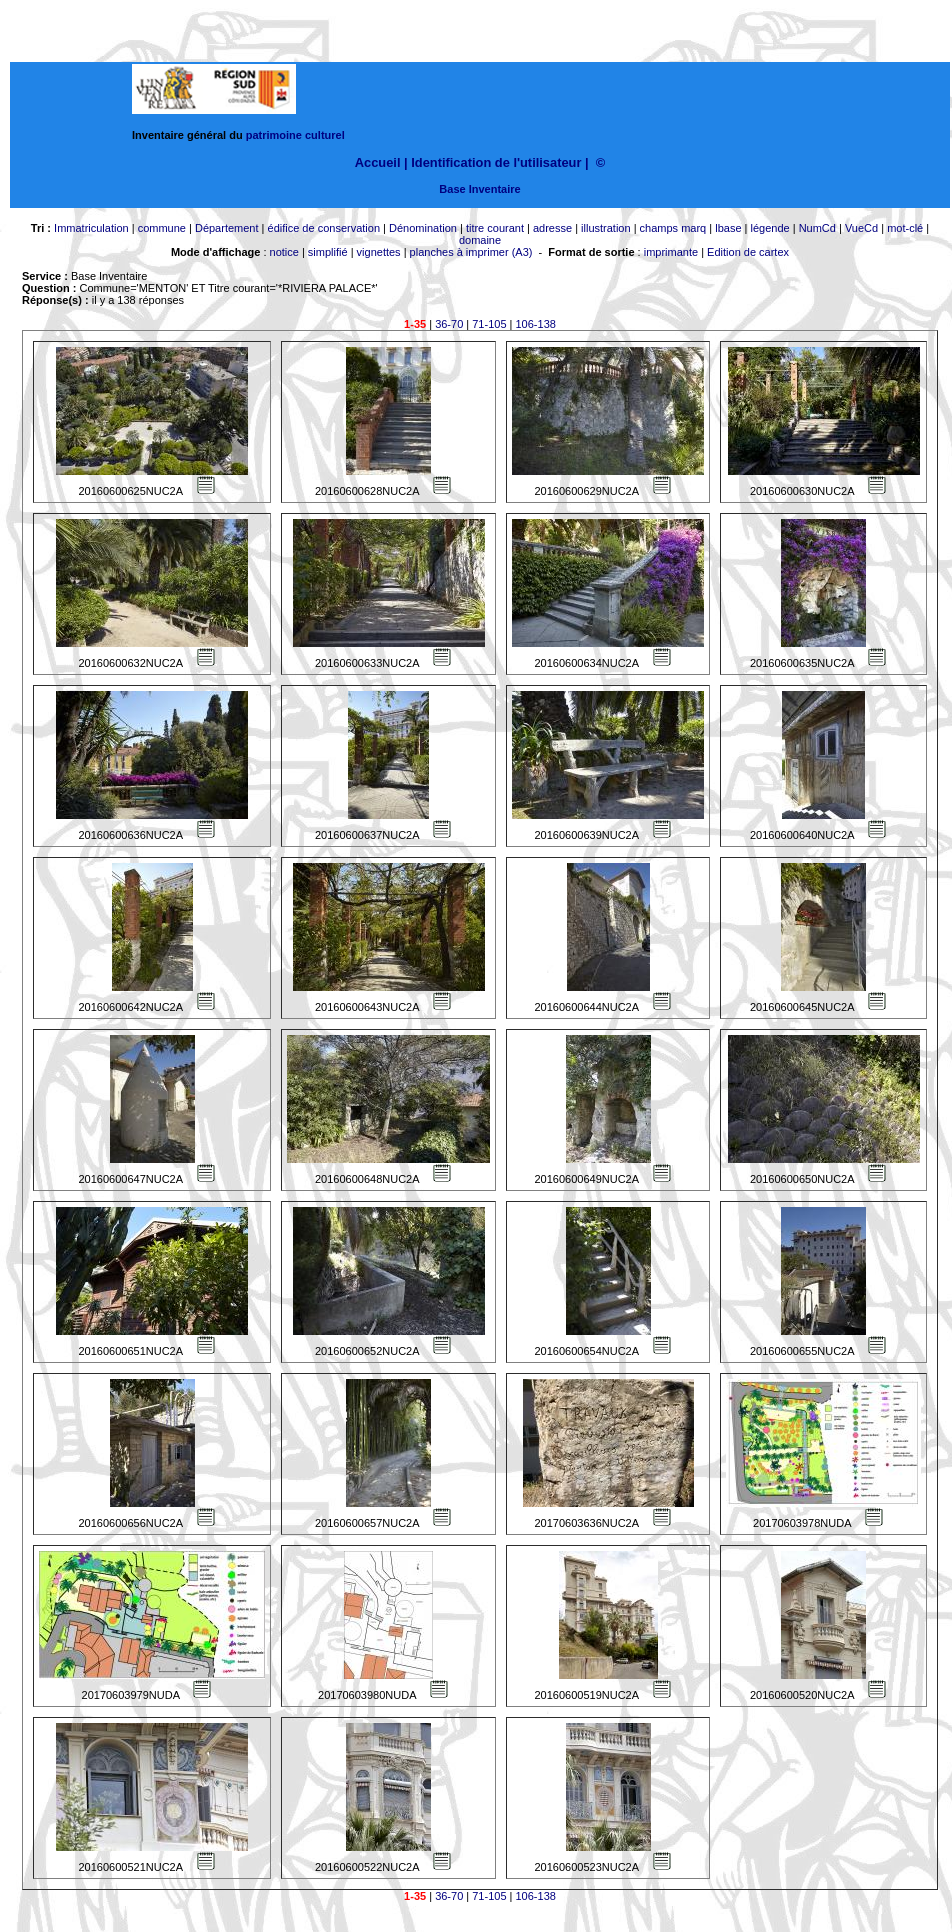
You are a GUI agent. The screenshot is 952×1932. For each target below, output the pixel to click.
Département (227, 228)
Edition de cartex (748, 252)
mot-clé (905, 228)
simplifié (328, 252)
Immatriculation (91, 228)
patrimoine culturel (295, 135)
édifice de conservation (324, 228)
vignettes (379, 252)
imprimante (671, 252)
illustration (606, 228)
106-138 (536, 324)
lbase (728, 228)
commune (162, 228)
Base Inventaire (479, 189)
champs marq (673, 228)
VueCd (861, 228)
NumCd (817, 228)
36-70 (449, 324)
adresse (552, 228)
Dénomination (423, 228)
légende (770, 228)
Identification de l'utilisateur (496, 162)
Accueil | (381, 162)
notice (284, 252)
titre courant (495, 228)
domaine (480, 240)
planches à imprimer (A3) (471, 252)
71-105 (489, 324)
